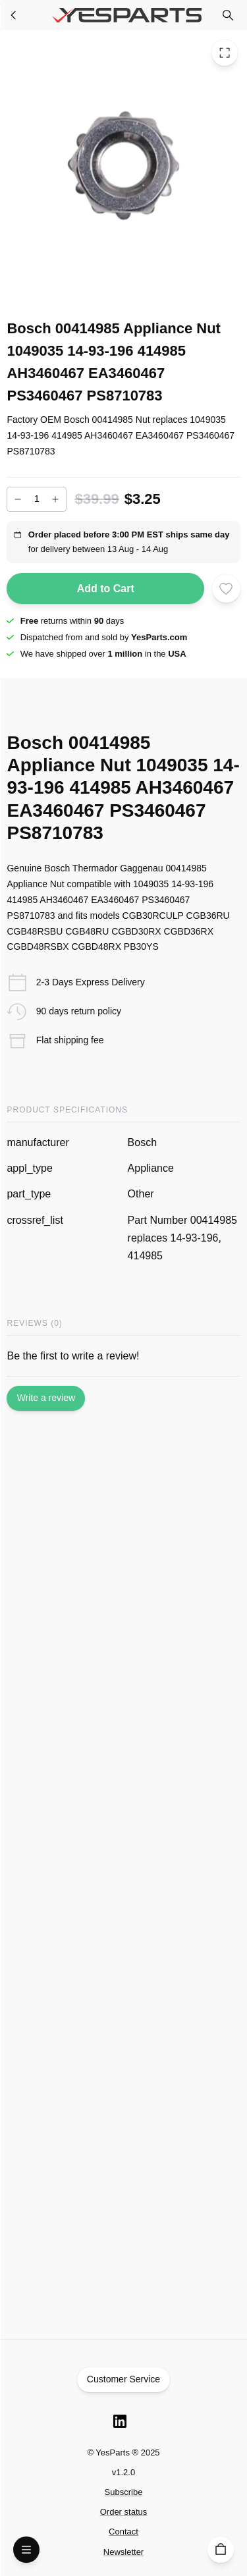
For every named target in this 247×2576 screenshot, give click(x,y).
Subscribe (124, 2492)
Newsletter (123, 2552)
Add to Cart (105, 588)
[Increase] (55, 499)
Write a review (46, 1398)
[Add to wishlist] (226, 588)
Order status (124, 2512)
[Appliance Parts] (14, 15)
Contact (123, 2531)
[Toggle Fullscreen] (224, 53)
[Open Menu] (26, 2549)
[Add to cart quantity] (36, 499)
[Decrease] (18, 499)
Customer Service (124, 2379)
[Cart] (220, 2549)
